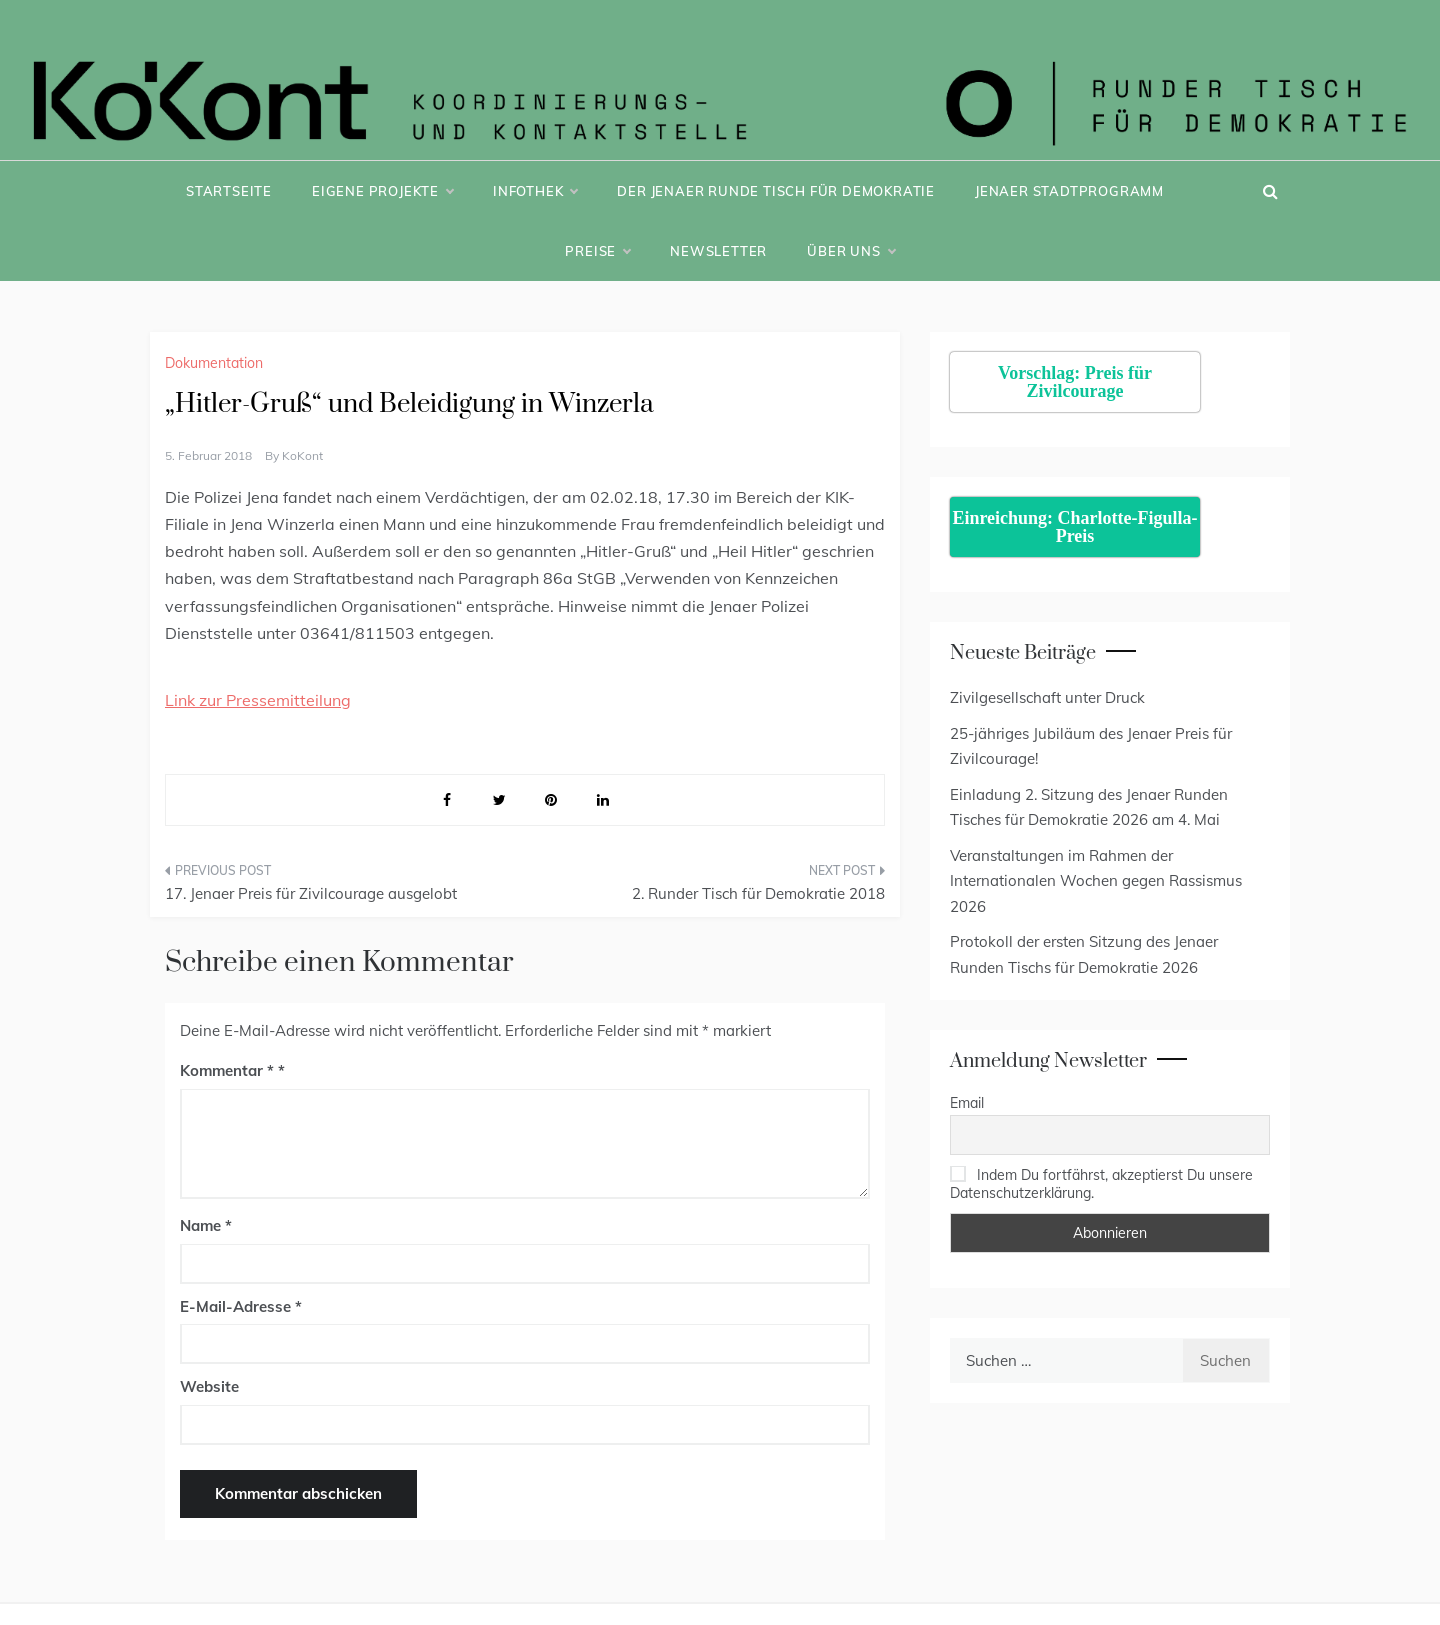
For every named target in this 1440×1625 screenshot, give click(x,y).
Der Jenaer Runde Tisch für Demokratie (776, 191)
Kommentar (227, 1070)
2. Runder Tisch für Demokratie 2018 (758, 893)
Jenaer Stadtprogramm (1069, 191)
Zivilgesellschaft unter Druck (1047, 697)
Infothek (535, 191)
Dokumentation (214, 363)
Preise (597, 251)
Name (206, 1225)
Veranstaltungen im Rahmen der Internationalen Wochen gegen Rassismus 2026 (1096, 881)
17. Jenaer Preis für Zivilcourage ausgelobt (311, 893)
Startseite (229, 191)
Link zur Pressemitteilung (258, 700)
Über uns (850, 251)
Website (209, 1386)
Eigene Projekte (382, 191)
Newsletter (718, 251)
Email (967, 1103)
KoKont (302, 455)
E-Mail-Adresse (241, 1306)
